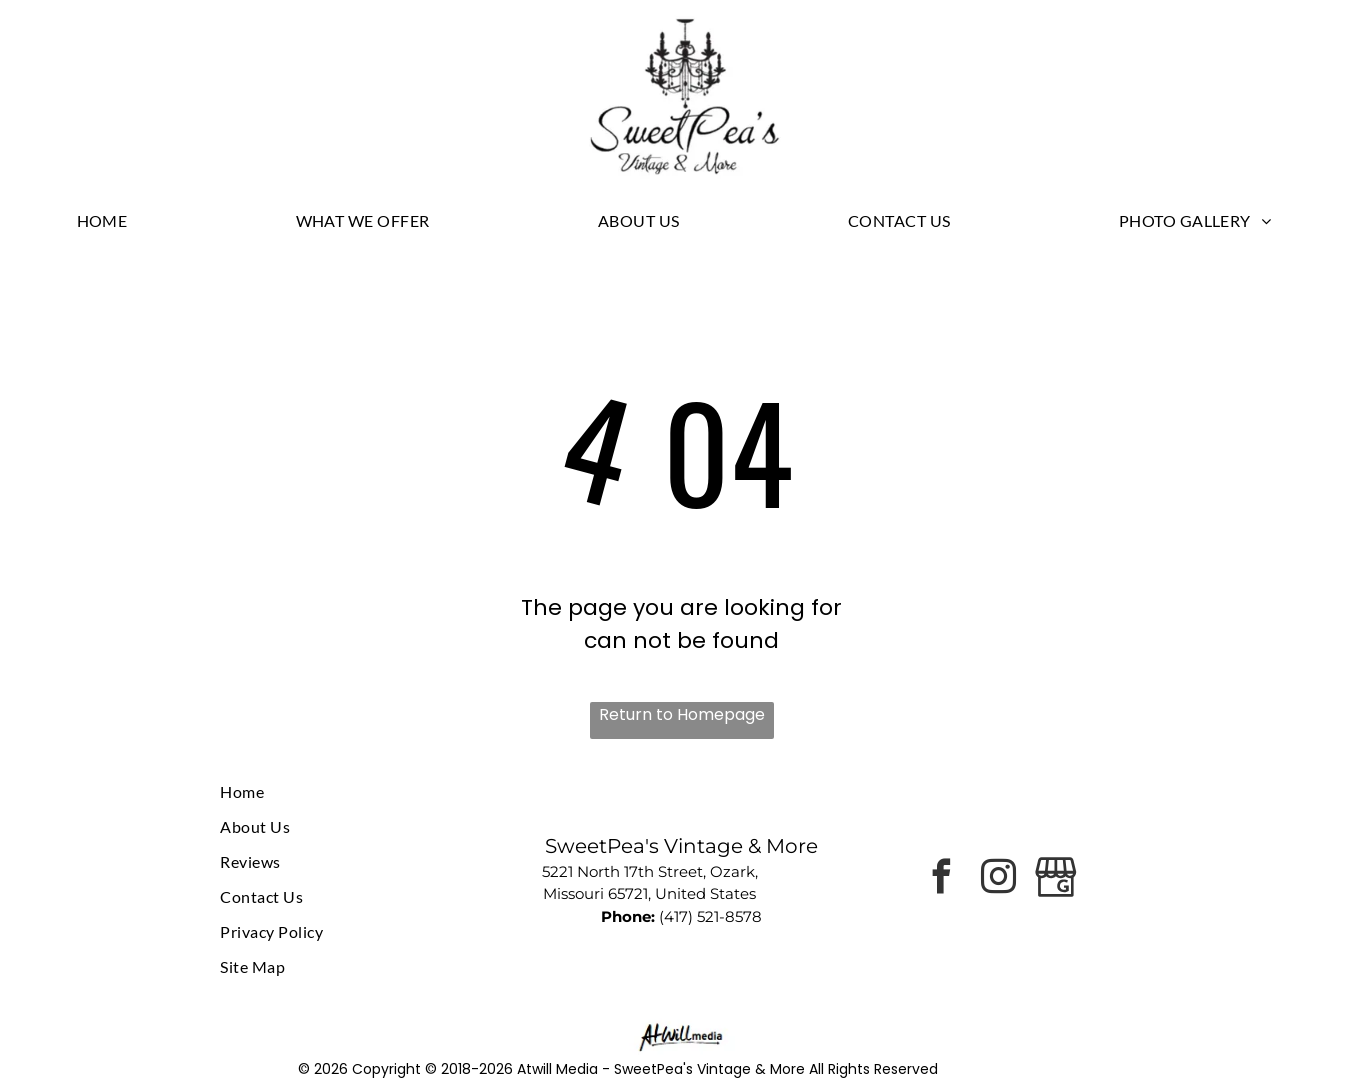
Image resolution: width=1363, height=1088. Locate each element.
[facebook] (942, 879)
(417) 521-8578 (710, 916)
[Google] (1056, 879)
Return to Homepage (682, 714)
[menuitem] (110, 220)
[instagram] (999, 879)
